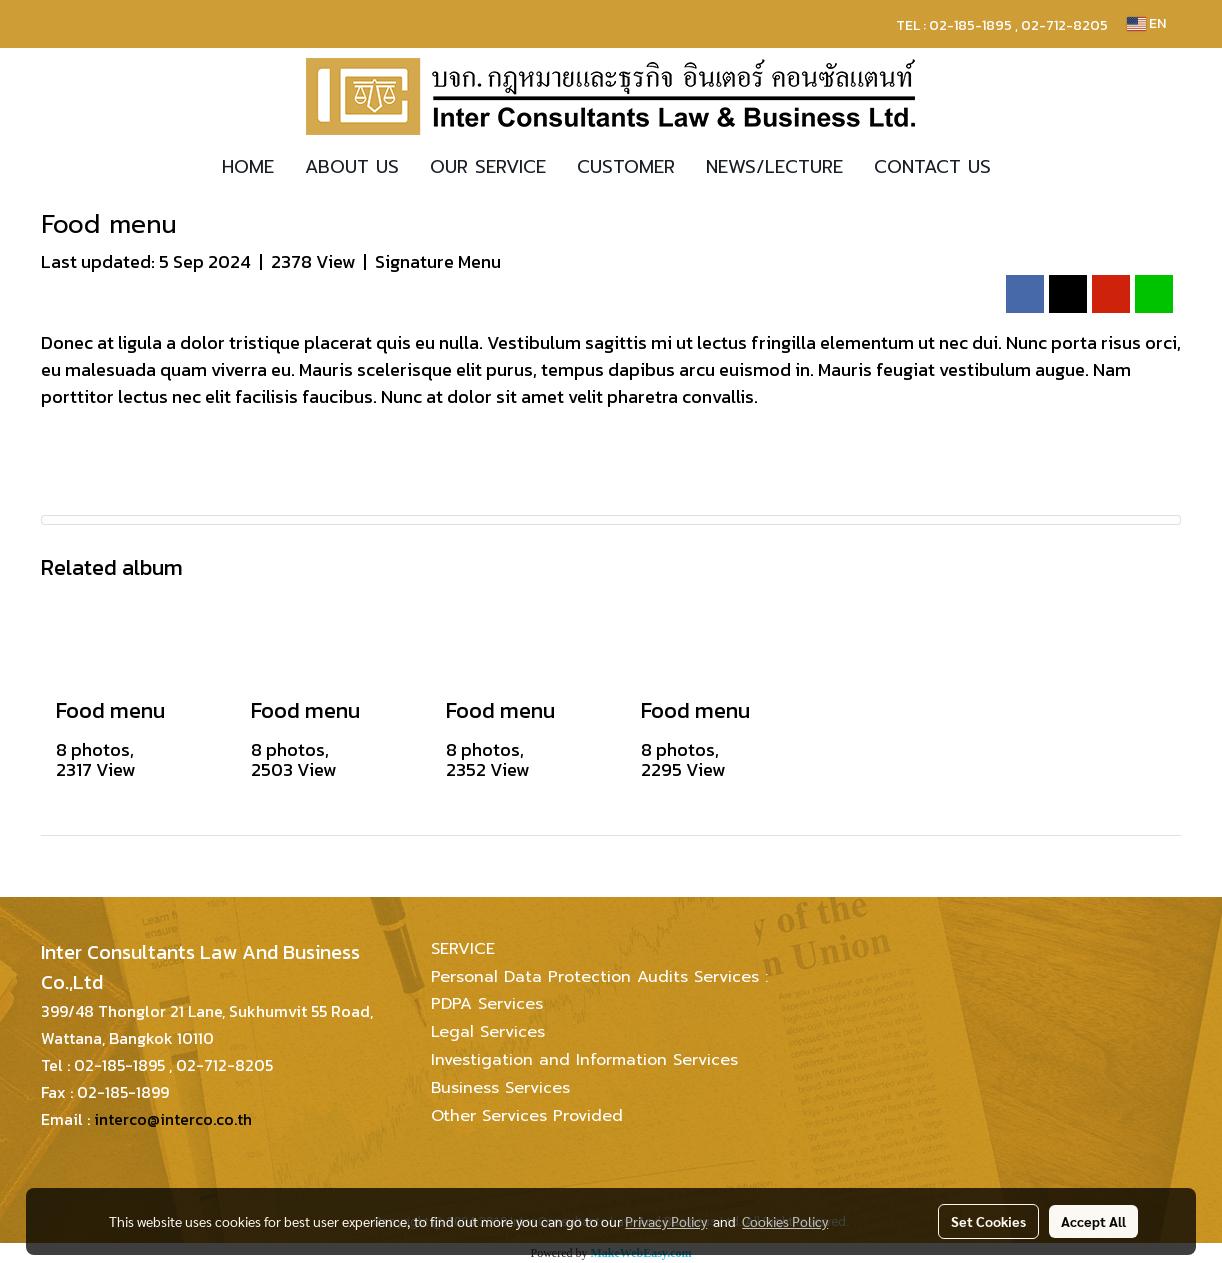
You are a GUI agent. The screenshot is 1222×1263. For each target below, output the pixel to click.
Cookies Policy (785, 1221)
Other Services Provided (527, 1116)
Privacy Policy (666, 1221)
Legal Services (488, 1032)
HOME (248, 167)
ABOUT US (352, 167)
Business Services (500, 1088)
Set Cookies (988, 1221)
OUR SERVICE (488, 167)
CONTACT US (932, 167)
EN (1146, 23)
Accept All (1093, 1221)
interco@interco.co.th (173, 1119)
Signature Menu (438, 261)
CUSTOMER (626, 167)
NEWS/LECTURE (774, 167)
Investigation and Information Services (584, 1060)
